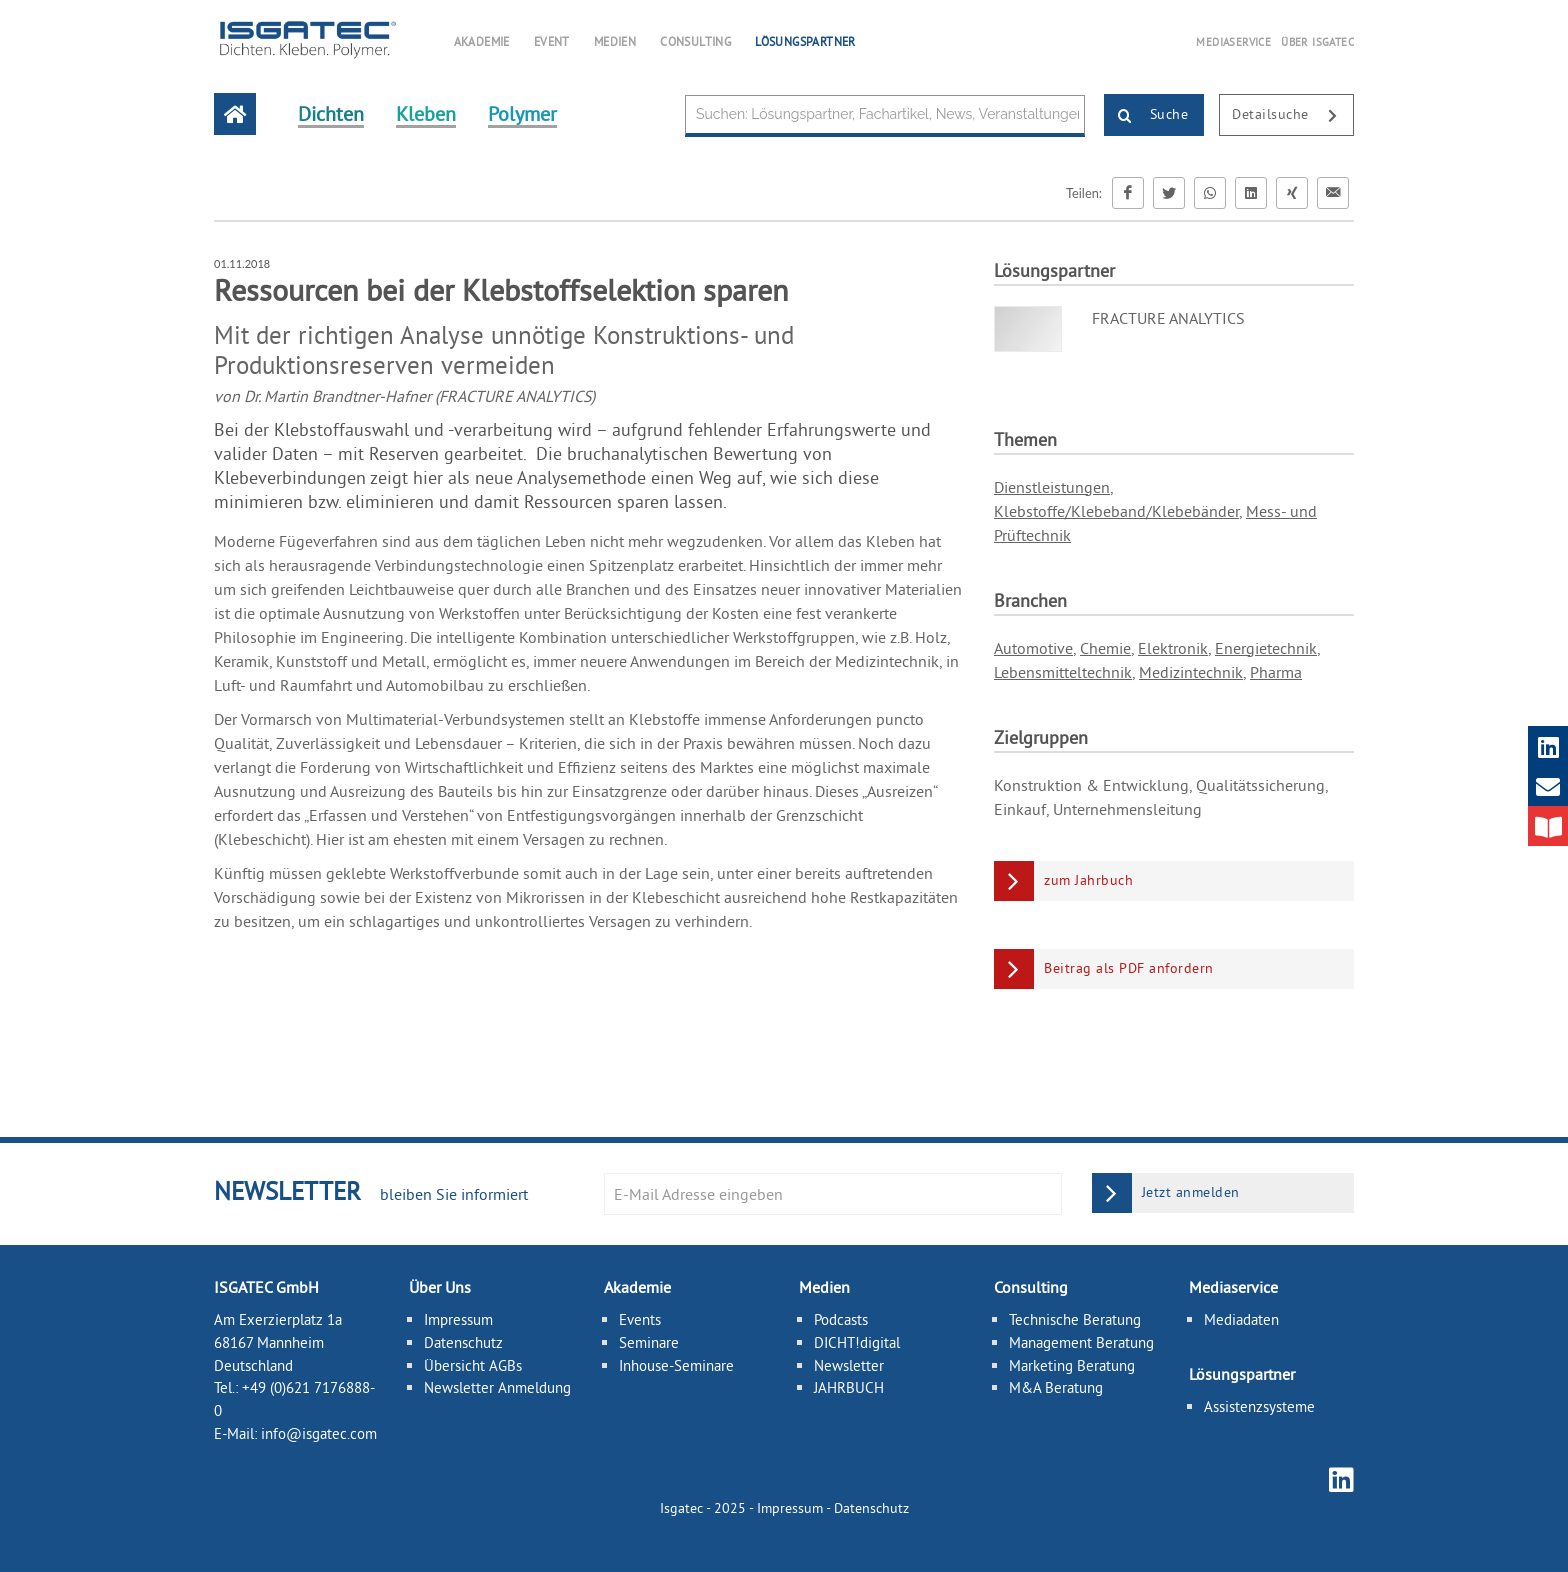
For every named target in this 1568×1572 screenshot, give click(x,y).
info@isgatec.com (319, 1433)
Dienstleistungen (1052, 487)
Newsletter (849, 1364)
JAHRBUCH (849, 1387)
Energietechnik (1266, 648)
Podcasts (841, 1319)
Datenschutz (463, 1341)
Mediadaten (1241, 1319)
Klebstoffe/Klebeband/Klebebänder (1116, 511)
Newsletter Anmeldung (497, 1387)
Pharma (1276, 672)
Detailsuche (1292, 116)
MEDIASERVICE (1233, 42)
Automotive (1033, 648)
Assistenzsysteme (1259, 1405)
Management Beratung (1081, 1341)
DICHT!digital (857, 1341)
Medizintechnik (1191, 672)
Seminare (649, 1341)
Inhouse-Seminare (676, 1364)
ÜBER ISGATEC (1317, 42)
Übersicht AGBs (473, 1364)
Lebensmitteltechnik (1063, 672)
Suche (1146, 116)
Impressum (458, 1319)
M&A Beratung (1056, 1387)
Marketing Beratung (1072, 1364)
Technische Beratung (1075, 1319)
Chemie (1105, 648)
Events (640, 1319)
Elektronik (1173, 648)
